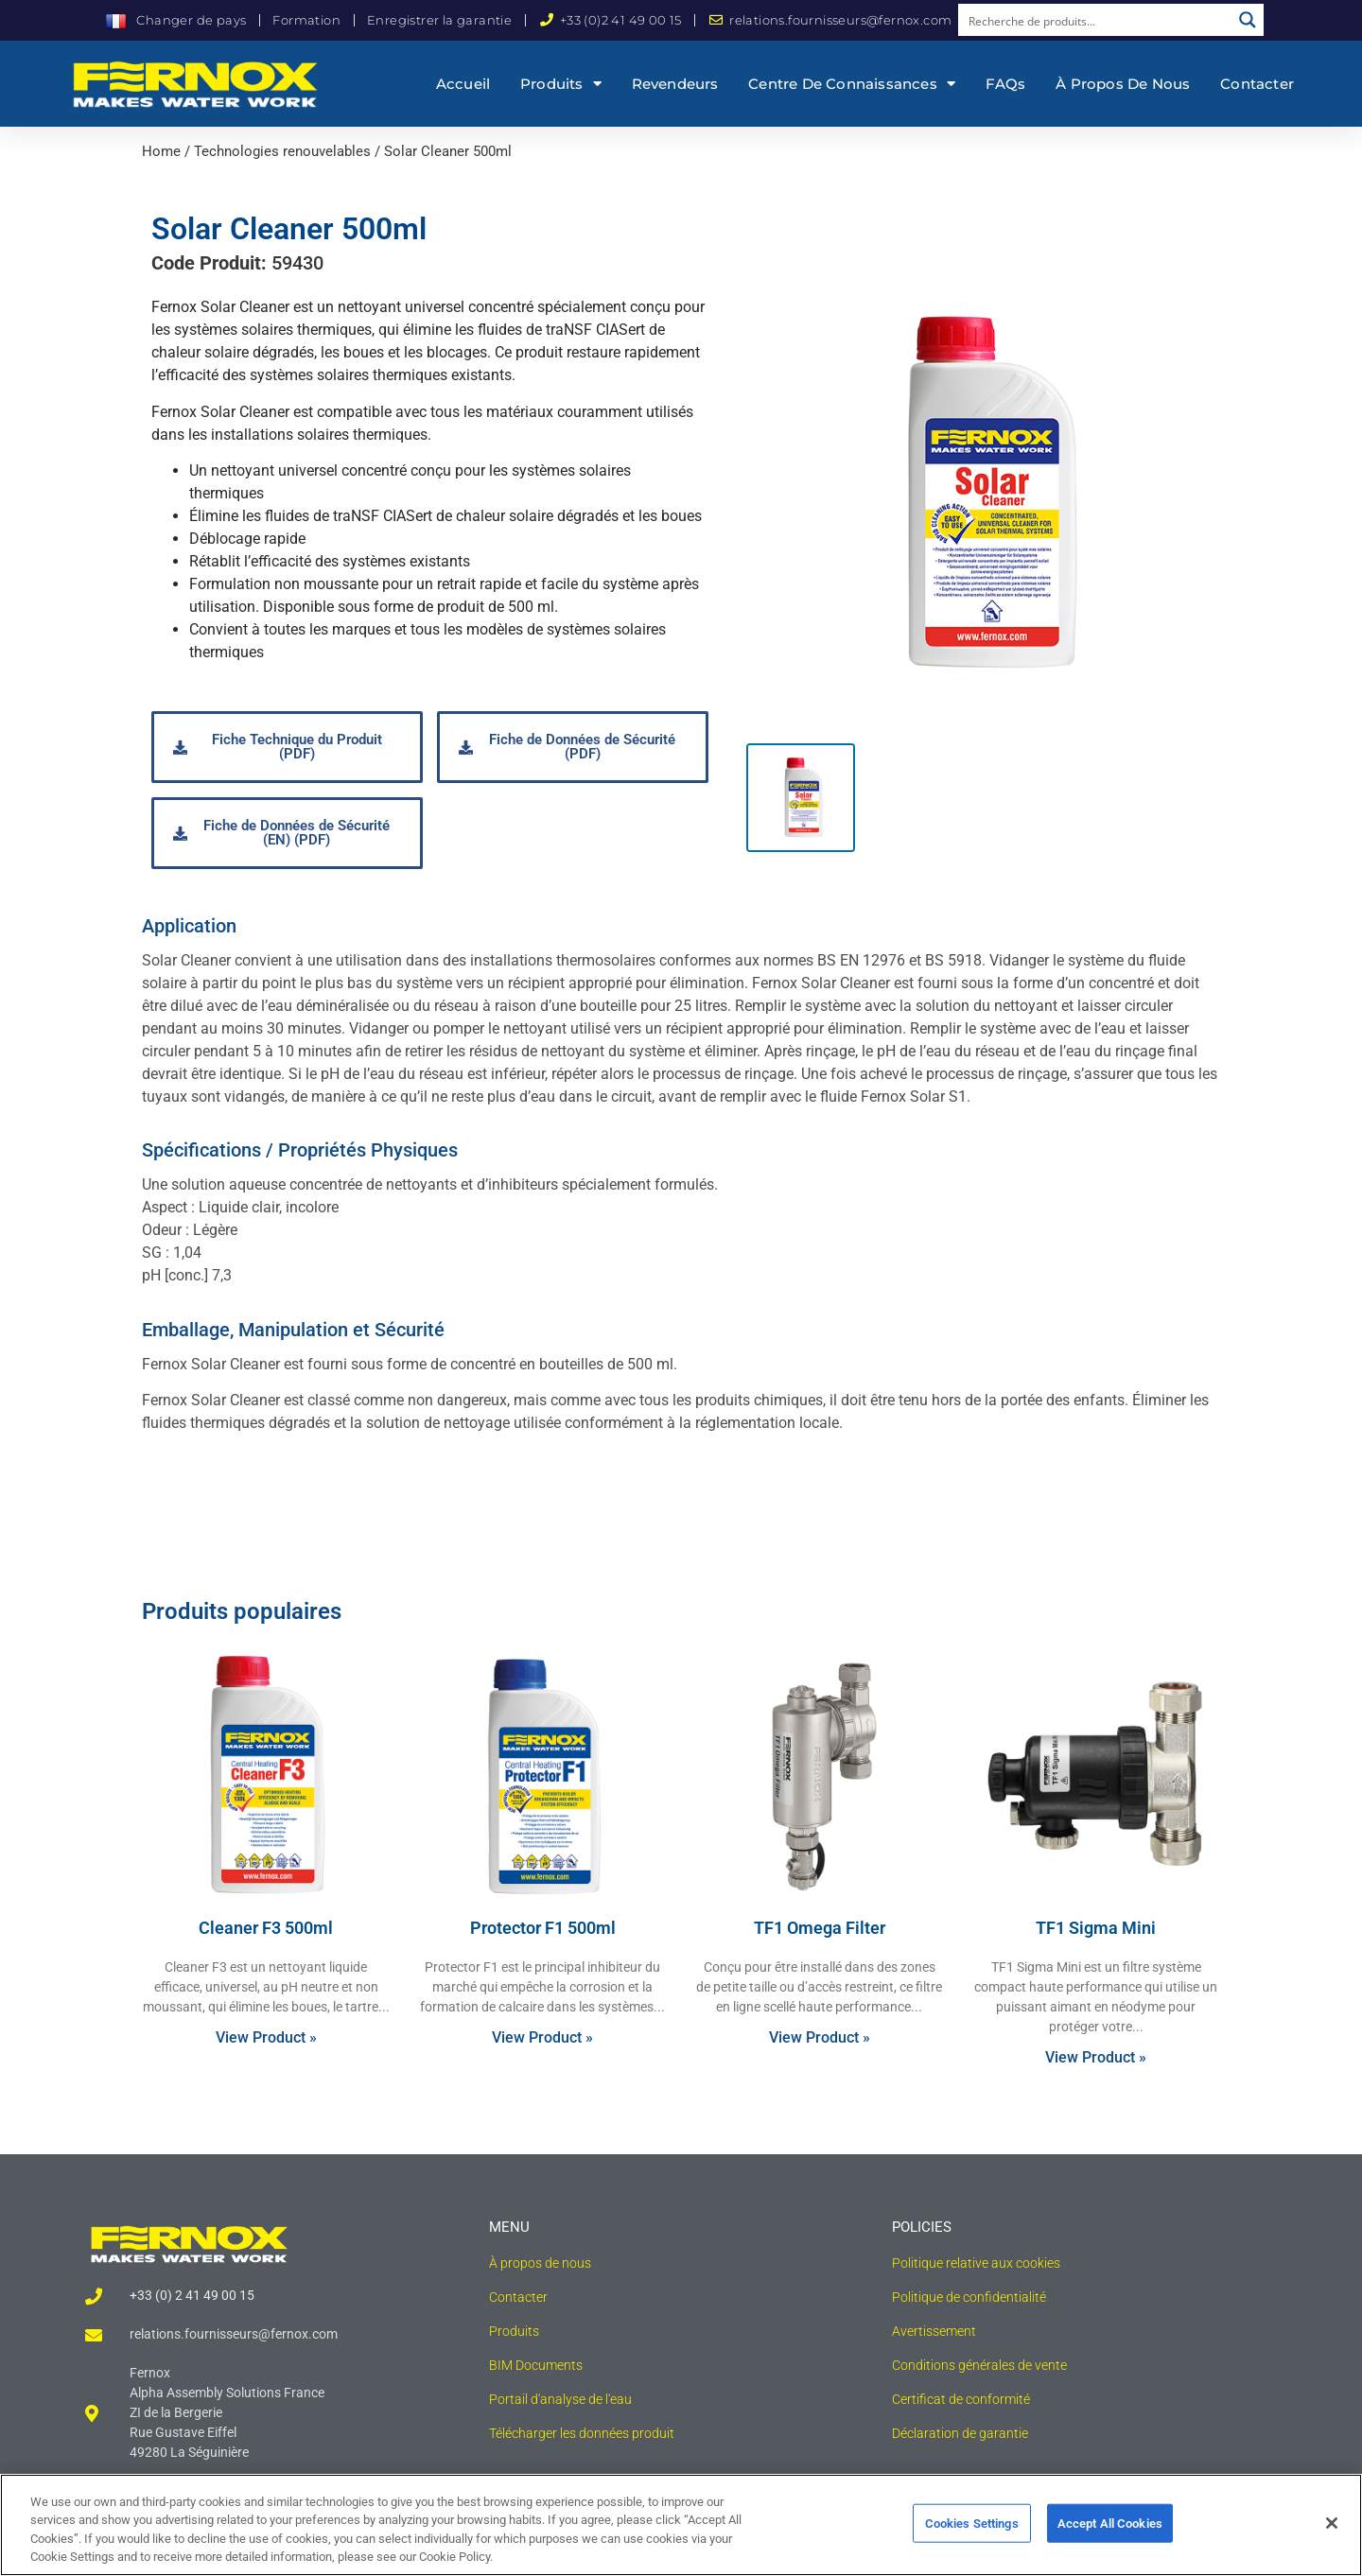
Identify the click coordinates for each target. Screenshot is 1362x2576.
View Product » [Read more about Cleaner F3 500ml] (266, 2037)
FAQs (1006, 84)
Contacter (1257, 84)
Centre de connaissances (851, 83)
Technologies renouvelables (282, 151)
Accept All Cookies (1109, 2539)
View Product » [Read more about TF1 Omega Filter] (819, 2037)
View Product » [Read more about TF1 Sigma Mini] (1095, 2057)
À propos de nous (1123, 84)
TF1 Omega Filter (819, 1928)
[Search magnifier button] (1247, 20)
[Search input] (1095, 20)
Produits (561, 83)
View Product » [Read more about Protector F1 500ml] (542, 2037)
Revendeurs (675, 84)
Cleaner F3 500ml (266, 1928)
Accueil (463, 84)
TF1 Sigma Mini (1096, 1928)
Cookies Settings (972, 2539)
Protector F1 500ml (543, 1928)
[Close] (1332, 2539)
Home (161, 151)
